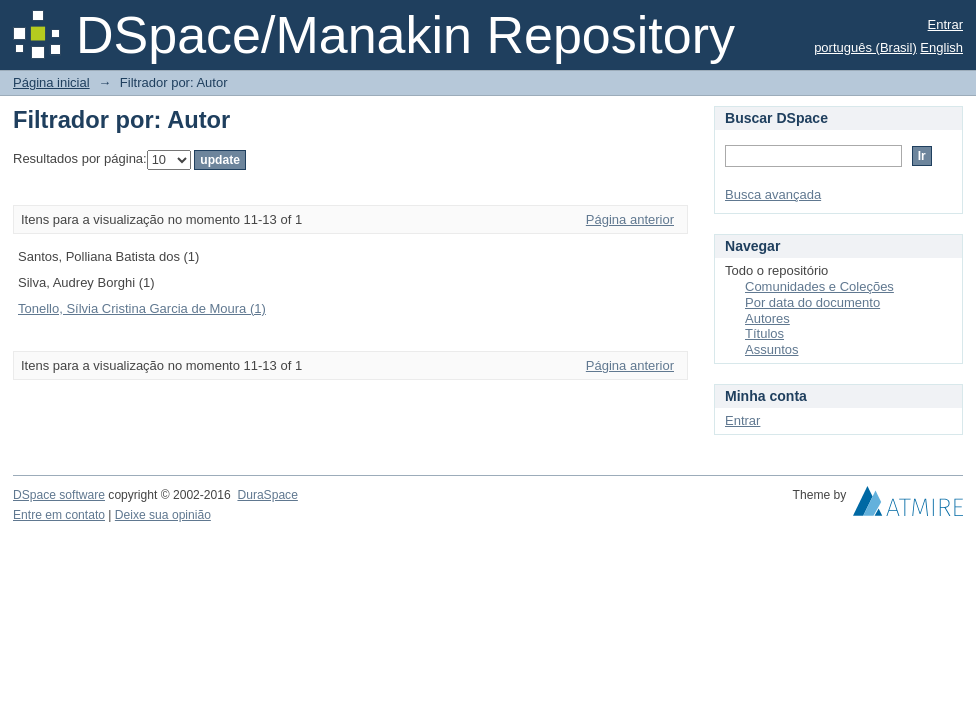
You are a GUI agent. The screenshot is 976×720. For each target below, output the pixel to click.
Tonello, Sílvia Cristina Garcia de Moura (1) (142, 308)
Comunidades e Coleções (819, 286)
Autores (767, 318)
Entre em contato (59, 515)
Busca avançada (773, 194)
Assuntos (771, 349)
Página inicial (51, 82)
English (941, 47)
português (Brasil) (865, 47)
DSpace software (59, 495)
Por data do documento (812, 302)
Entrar (945, 24)
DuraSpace (267, 495)
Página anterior (630, 219)
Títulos (764, 333)
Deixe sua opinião (163, 515)
